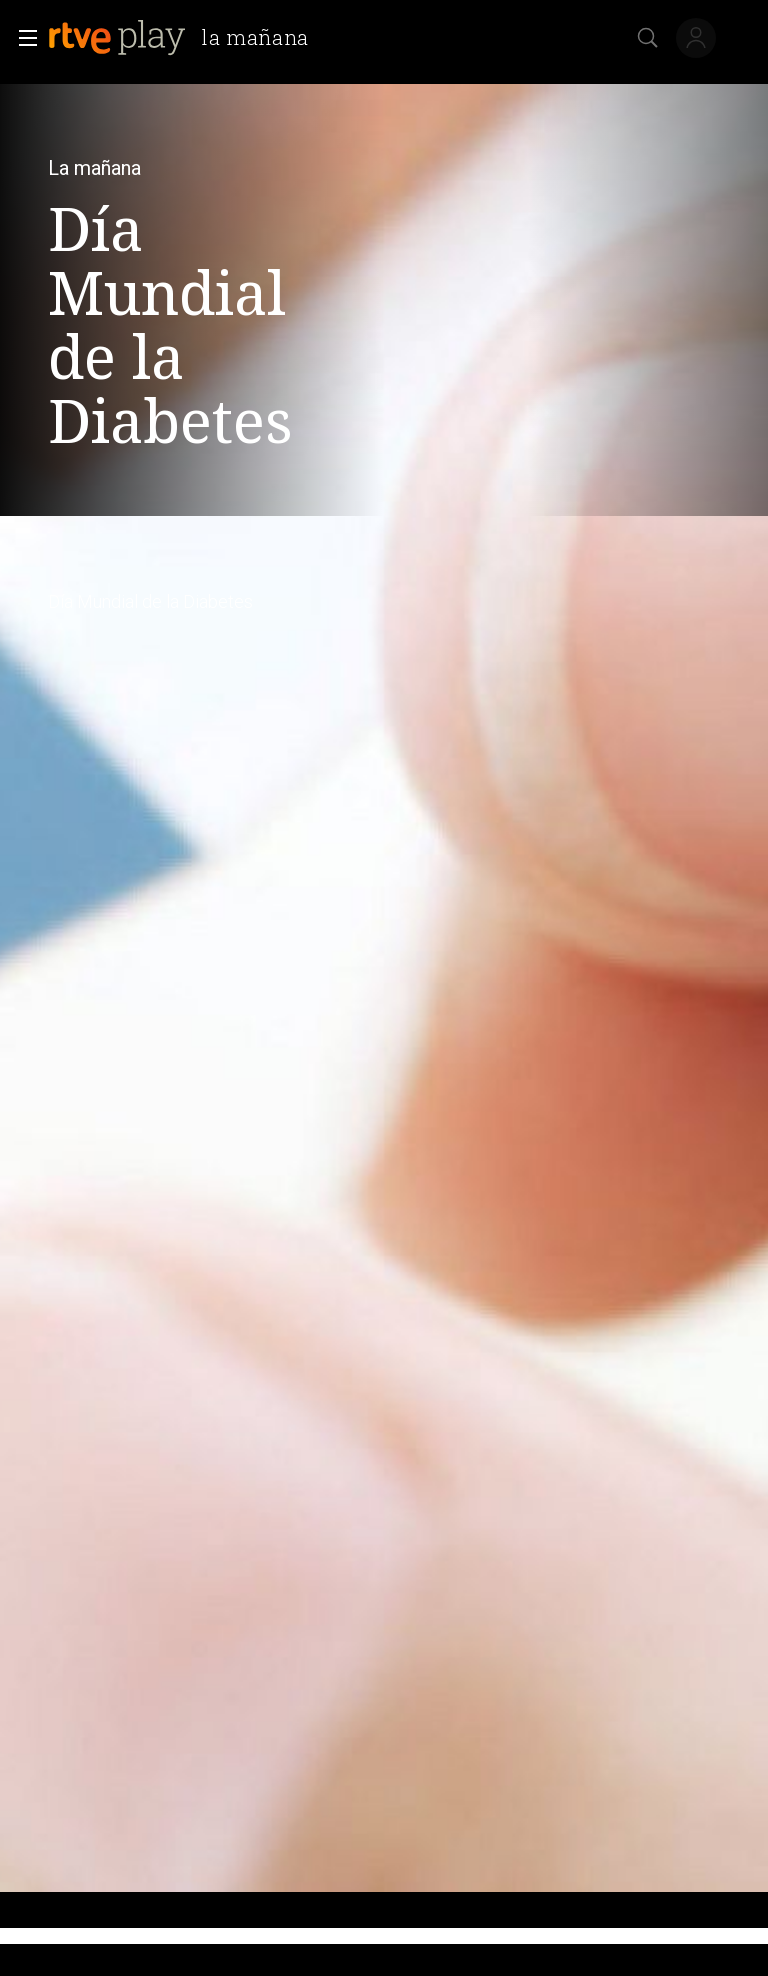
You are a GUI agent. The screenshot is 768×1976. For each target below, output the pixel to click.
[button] (22, 38)
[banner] (186, 38)
